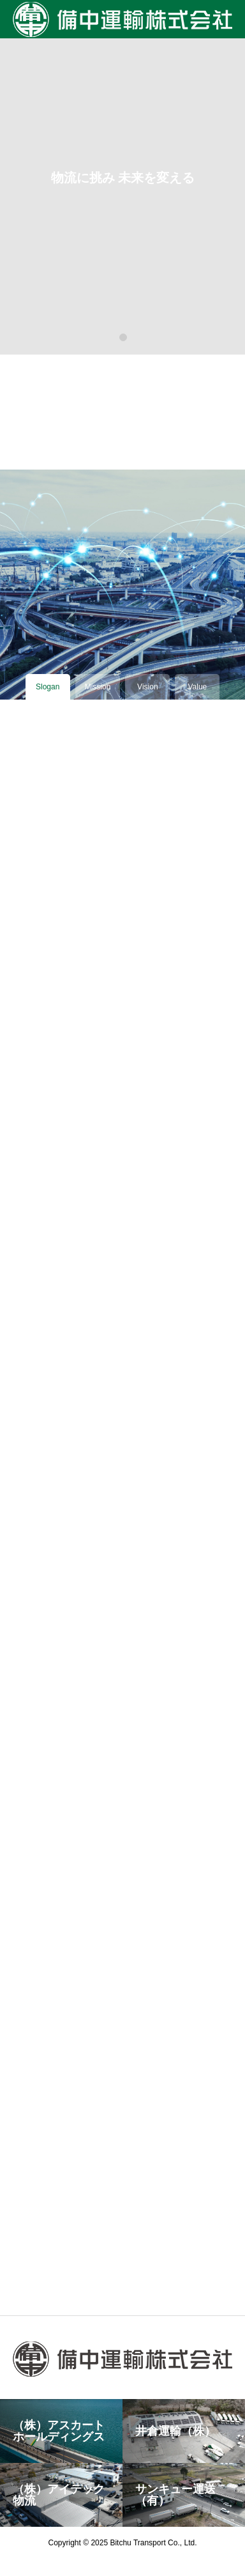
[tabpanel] (122, 177)
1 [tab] (123, 337)
